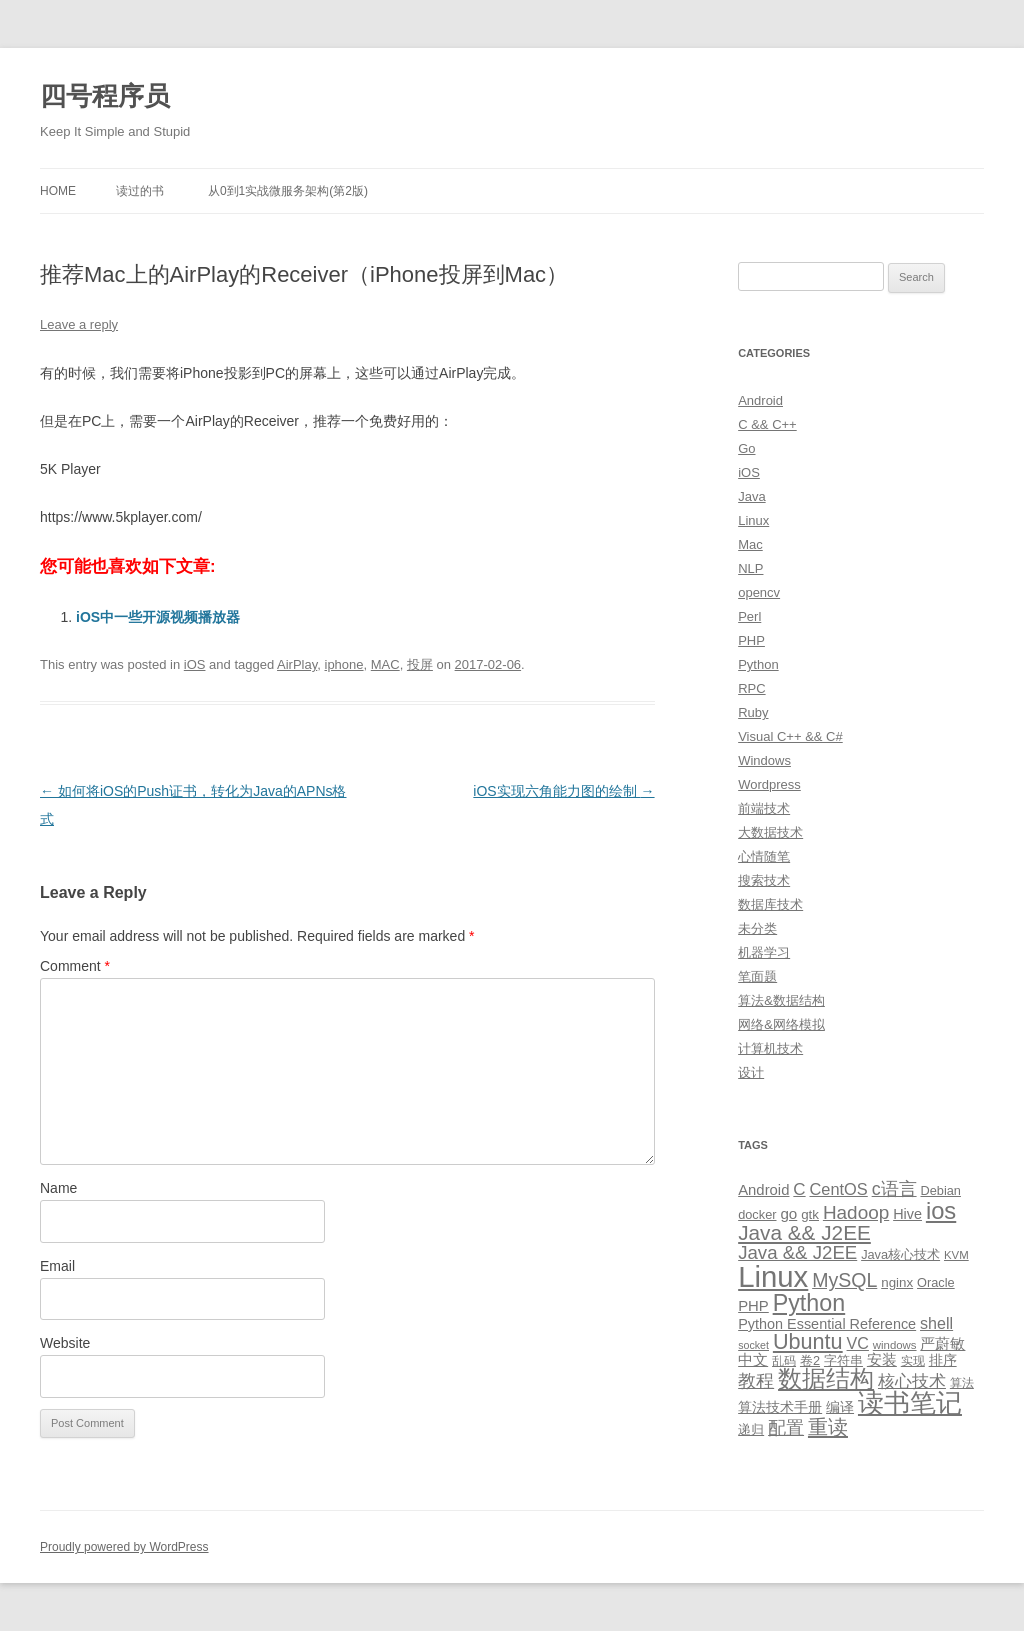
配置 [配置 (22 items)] (786, 1428)
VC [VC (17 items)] (858, 1343)
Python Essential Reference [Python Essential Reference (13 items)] (827, 1324)
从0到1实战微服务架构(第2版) (288, 191)
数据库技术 (770, 904)
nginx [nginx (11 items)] (897, 1282)
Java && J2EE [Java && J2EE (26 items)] (797, 1252)
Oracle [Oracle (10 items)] (936, 1282)
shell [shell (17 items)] (936, 1323)
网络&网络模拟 (781, 1024)
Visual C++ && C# (790, 736)
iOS (195, 664)
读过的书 (140, 191)
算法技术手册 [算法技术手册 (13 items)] (780, 1407)
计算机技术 (770, 1048)
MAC (385, 664)
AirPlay (297, 664)
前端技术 (764, 808)
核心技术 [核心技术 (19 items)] (912, 1381)
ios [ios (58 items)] (941, 1210)
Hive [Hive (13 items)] (907, 1214)
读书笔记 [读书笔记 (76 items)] (910, 1403)
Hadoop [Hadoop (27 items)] (856, 1212)
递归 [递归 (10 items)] (751, 1429)
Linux (753, 520)
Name (58, 1188)
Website (65, 1343)
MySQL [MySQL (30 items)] (844, 1280)
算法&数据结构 (781, 1000)
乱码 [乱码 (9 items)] (784, 1361)
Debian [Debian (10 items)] (940, 1190)
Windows (764, 760)
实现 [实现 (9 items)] (913, 1361)
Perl (749, 616)
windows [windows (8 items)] (895, 1345)
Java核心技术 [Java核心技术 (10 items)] (900, 1254)
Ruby (753, 712)
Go (746, 448)
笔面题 (757, 976)
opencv (759, 592)
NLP (750, 568)
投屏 (420, 664)
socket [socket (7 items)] (753, 1345)
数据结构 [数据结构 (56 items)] (826, 1379)
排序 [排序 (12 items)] (943, 1360)
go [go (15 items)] (788, 1213)
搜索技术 (764, 880)
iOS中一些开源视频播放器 (158, 617)
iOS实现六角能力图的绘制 (563, 791)
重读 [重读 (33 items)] (828, 1427)
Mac (750, 544)
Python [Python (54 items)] (809, 1303)
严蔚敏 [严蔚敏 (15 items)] (942, 1343)
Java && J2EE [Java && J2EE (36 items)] (804, 1232)
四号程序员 (105, 96)
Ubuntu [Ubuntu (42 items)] (808, 1341)
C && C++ (767, 424)
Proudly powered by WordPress (124, 1547)
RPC (751, 688)
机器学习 (764, 952)
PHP (751, 640)
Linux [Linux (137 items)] (773, 1276)
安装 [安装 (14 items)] (882, 1360)
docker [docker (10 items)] (757, 1214)
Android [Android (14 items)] (763, 1190)
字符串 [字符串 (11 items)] (843, 1360)
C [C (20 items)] (799, 1189)
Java (751, 496)
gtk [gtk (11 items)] (810, 1214)
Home (58, 191)
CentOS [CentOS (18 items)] (839, 1189)
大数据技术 (770, 832)
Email (57, 1266)
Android (760, 400)
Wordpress (769, 784)
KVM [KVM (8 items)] (956, 1255)
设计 (751, 1072)
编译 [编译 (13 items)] (840, 1407)
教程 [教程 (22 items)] (756, 1381)
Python (758, 664)
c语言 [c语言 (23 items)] (894, 1189)
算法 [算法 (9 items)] (962, 1383)
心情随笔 (764, 856)
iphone (344, 664)
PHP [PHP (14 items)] (753, 1306)
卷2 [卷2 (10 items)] (810, 1360)
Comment (75, 966)
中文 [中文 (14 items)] (753, 1360)
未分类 (757, 928)
